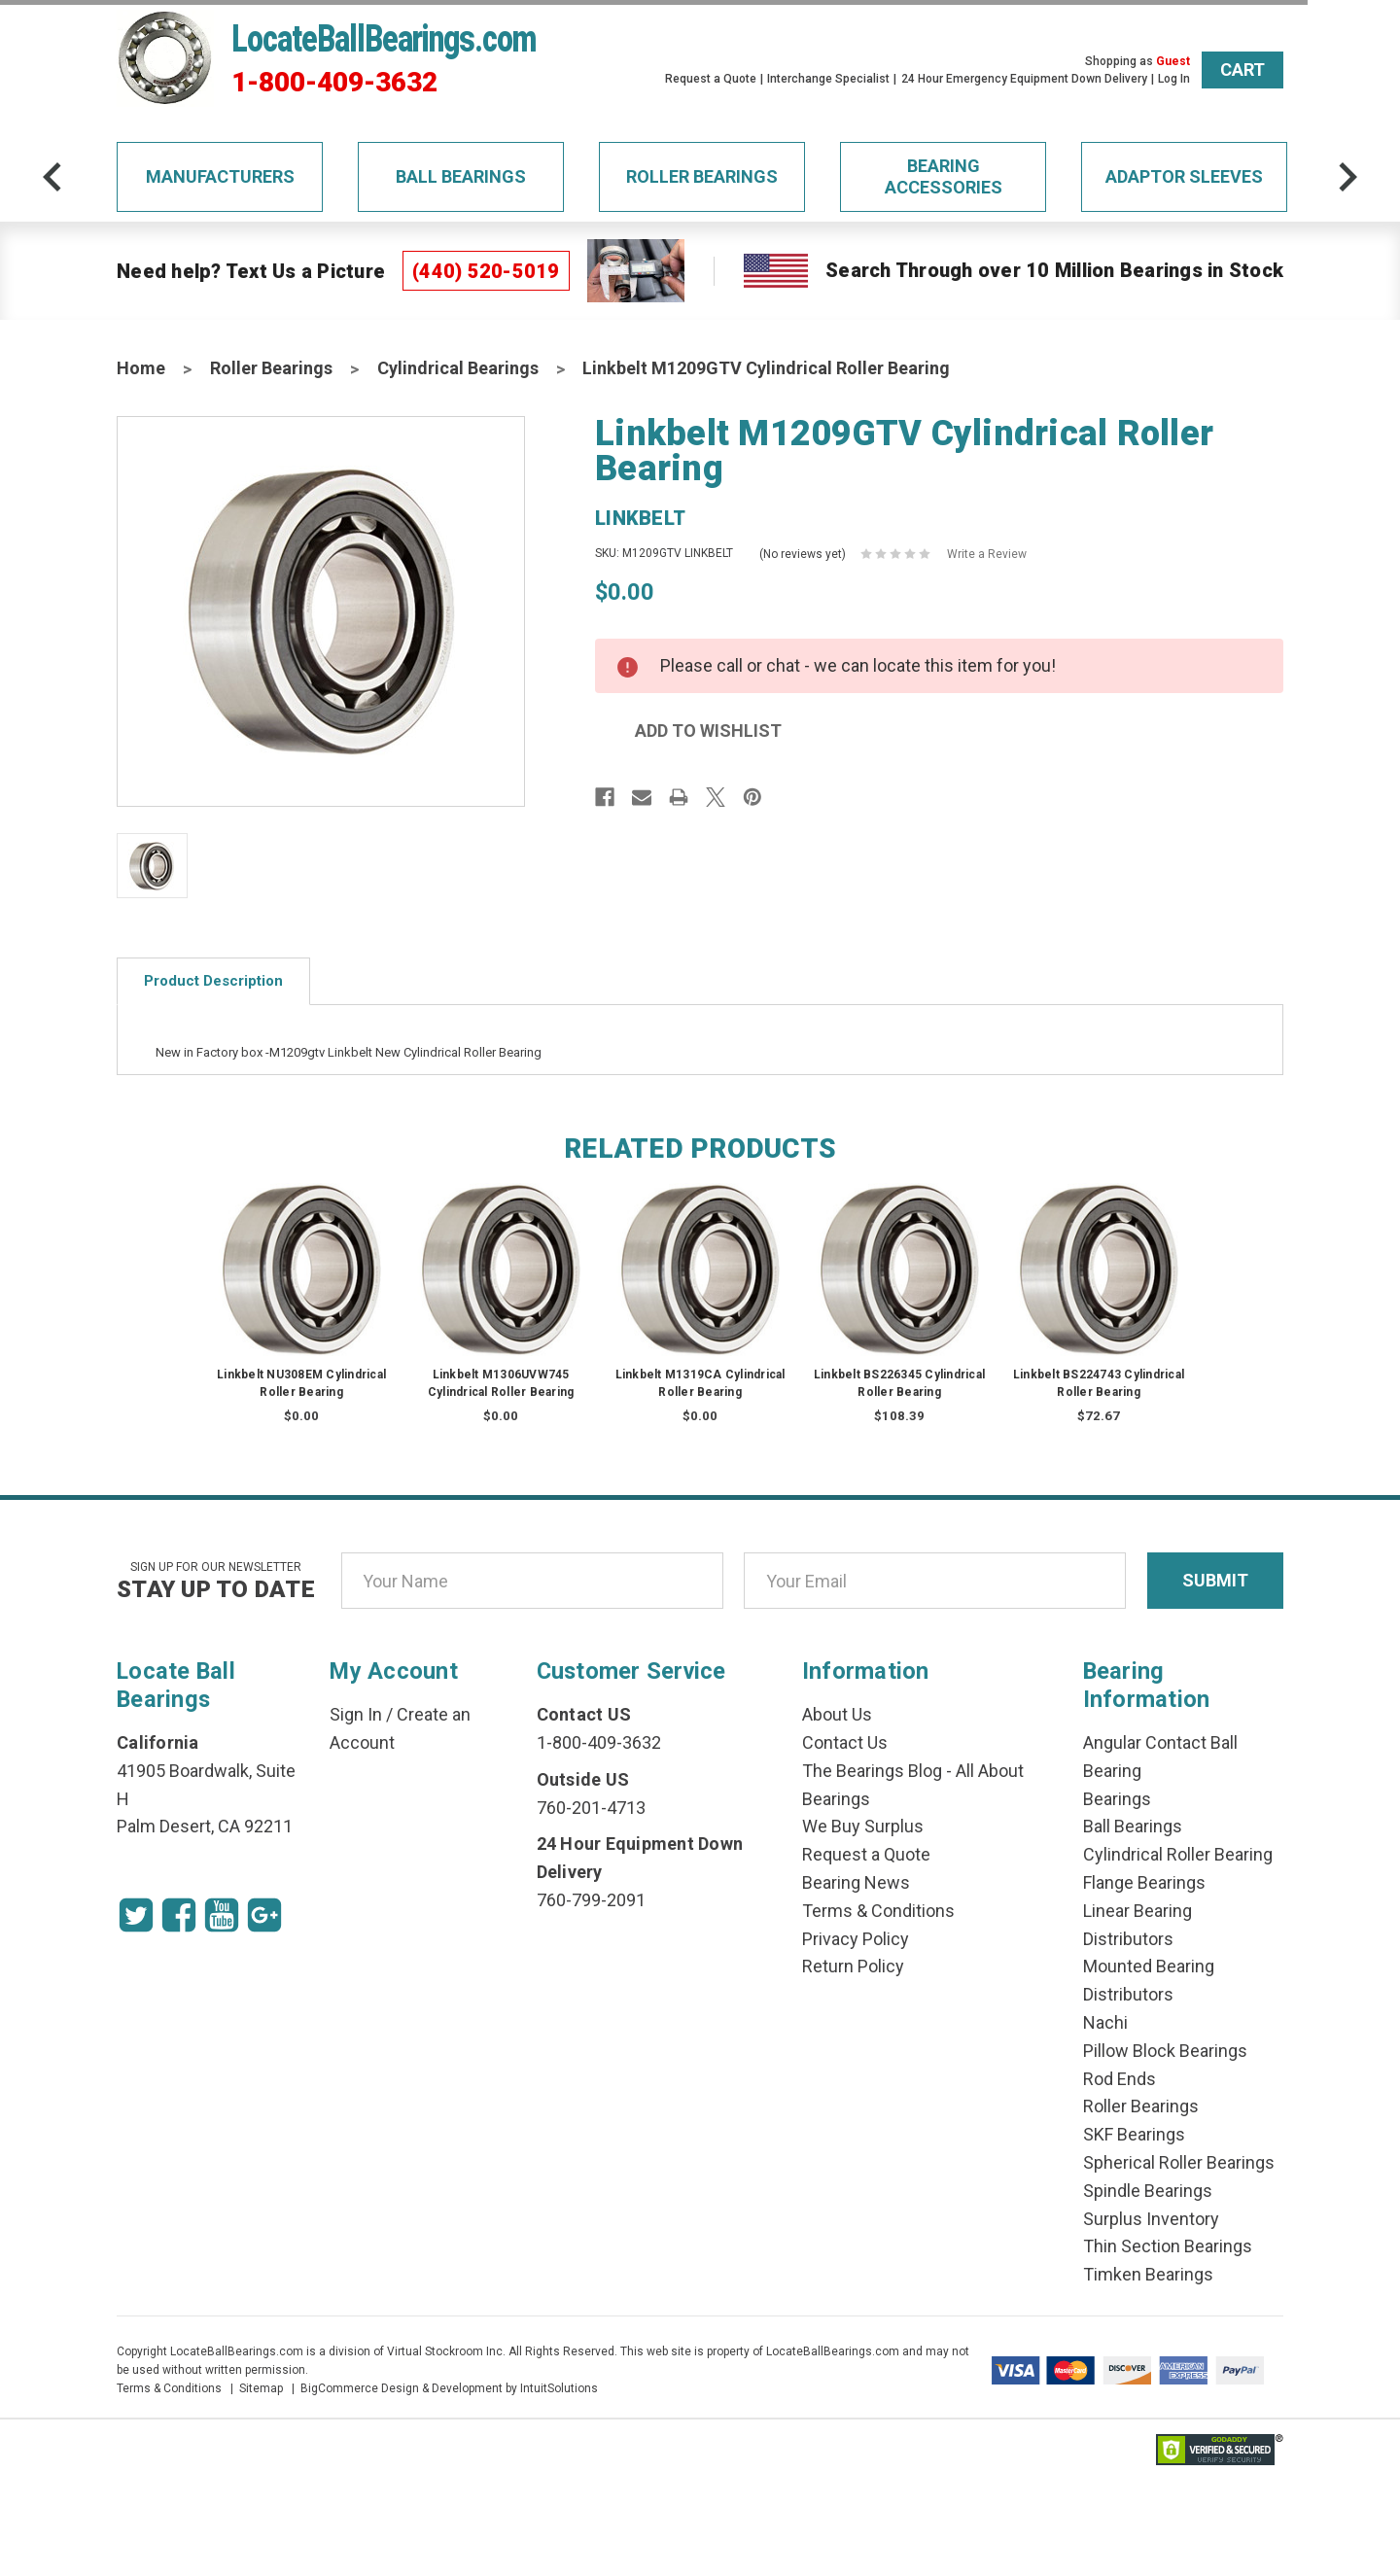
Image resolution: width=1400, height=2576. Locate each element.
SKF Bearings (1134, 2134)
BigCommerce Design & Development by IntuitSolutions (449, 2388)
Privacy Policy (855, 1939)
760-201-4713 (591, 1807)
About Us (837, 1714)
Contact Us (845, 1742)
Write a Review (987, 554)
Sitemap (261, 2388)
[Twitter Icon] (136, 1915)
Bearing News (856, 1882)
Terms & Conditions (878, 1910)
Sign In (356, 1714)
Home (141, 368)
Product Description (213, 981)
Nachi (1105, 2022)
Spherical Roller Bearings (1179, 2162)
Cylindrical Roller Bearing (1178, 1854)
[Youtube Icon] (221, 1915)
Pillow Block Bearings (1165, 2050)
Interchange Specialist (828, 79)
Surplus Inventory (1151, 2219)
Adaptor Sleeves (1184, 176)
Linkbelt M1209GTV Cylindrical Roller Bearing (766, 368)
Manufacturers (220, 176)
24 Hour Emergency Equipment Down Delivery (1024, 79)
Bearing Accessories (943, 176)
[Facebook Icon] (178, 1915)
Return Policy (853, 1966)
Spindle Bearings (1147, 2190)
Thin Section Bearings (1167, 2246)
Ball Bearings (461, 176)
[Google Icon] (264, 1915)
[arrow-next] (1347, 177)
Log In (1174, 79)
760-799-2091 (591, 1900)
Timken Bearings (1148, 2274)
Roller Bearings (702, 176)
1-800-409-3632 (334, 82)
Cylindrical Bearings (458, 368)
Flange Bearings (1144, 1882)
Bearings (1117, 1799)
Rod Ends (1119, 2079)
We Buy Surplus (863, 1826)
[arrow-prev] (52, 177)
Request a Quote (710, 79)
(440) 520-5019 (486, 271)
